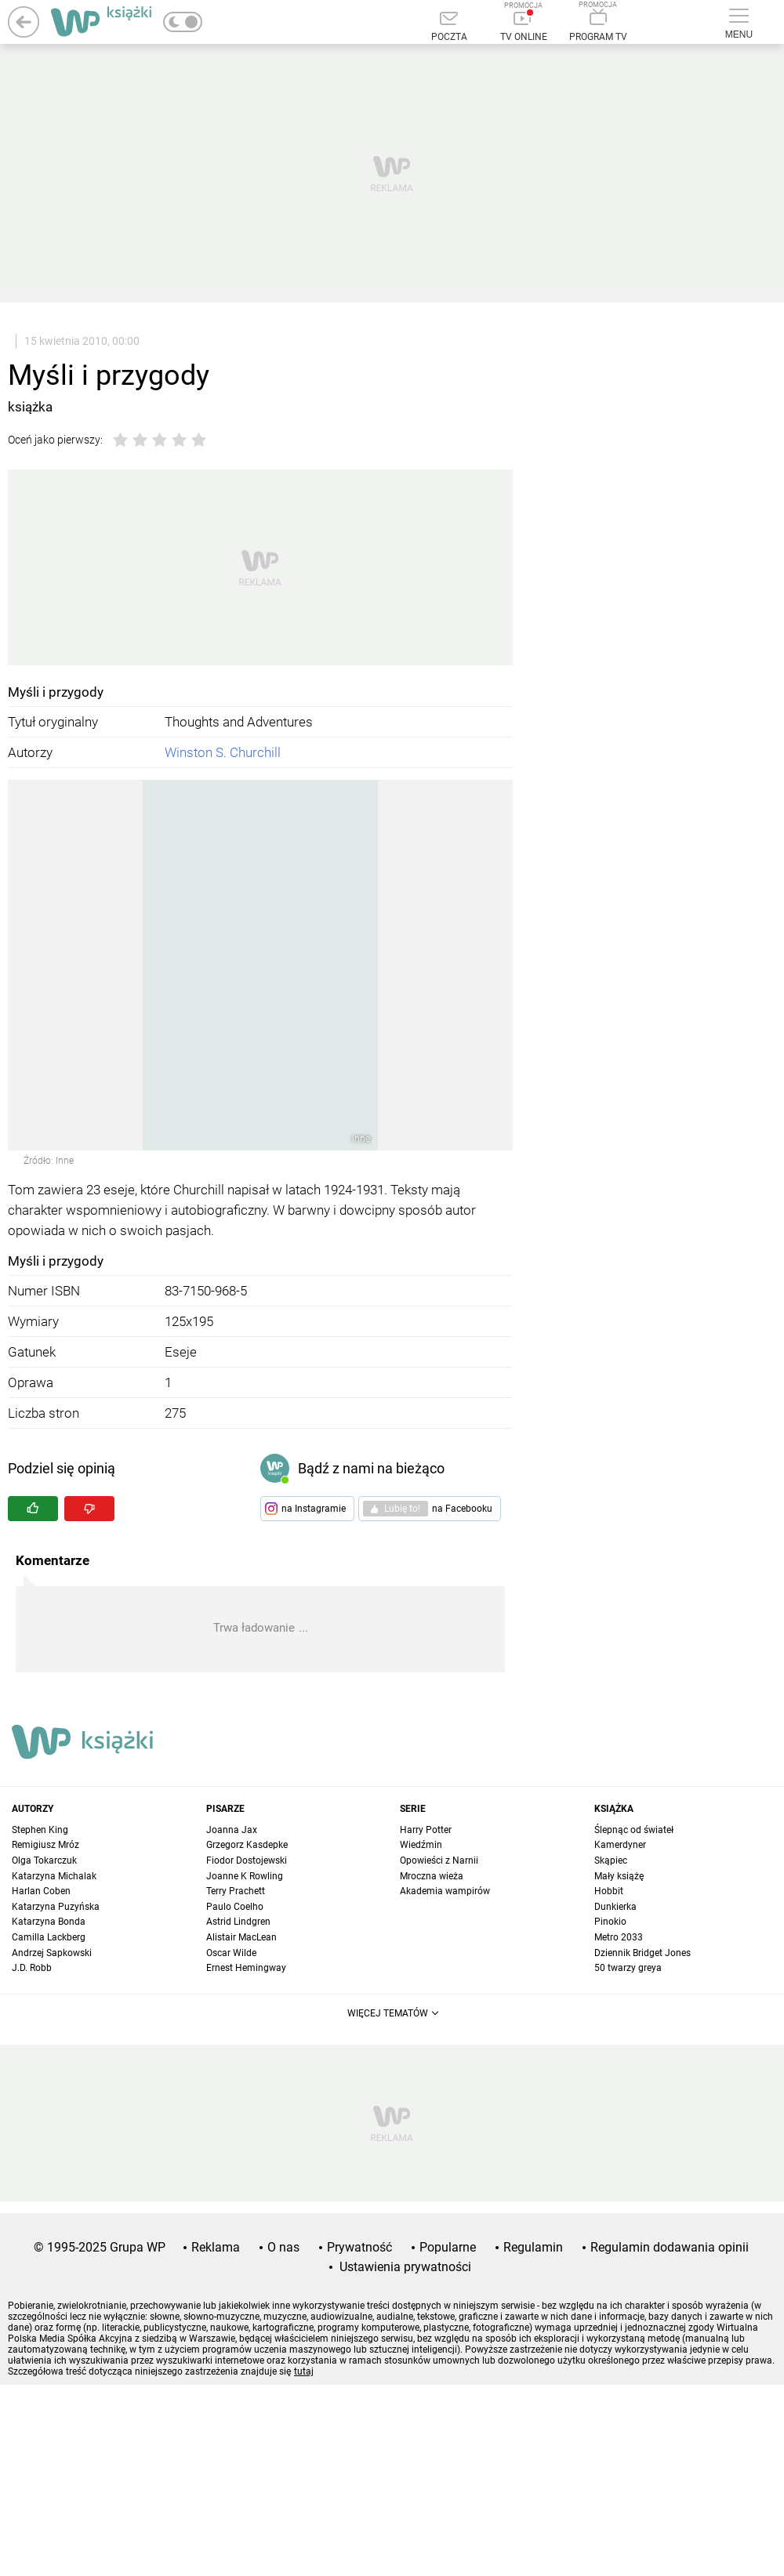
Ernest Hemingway (246, 1967)
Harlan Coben (41, 1891)
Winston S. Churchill (223, 752)
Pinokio (610, 1921)
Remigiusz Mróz (45, 1844)
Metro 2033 (618, 1937)
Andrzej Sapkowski (52, 1952)
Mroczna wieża (431, 1876)
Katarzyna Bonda (48, 1921)
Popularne (447, 2247)
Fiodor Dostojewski (246, 1860)
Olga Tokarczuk (44, 1860)
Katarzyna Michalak (54, 1876)
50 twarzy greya (628, 1967)
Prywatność (359, 2247)
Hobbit (608, 1891)
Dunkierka (615, 1906)
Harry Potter (426, 1829)
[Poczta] (448, 27)
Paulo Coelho (234, 1906)
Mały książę (619, 1876)
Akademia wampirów (445, 1891)
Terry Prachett (235, 1891)
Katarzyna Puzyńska (56, 1906)
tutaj (304, 2371)
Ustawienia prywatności (405, 2266)
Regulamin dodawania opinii (669, 2247)
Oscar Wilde (231, 1952)
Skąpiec (610, 1860)
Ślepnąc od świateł (633, 1829)
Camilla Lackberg (48, 1937)
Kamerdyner (620, 1844)
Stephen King (40, 1829)
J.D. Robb (32, 1967)
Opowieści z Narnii (439, 1860)
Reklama (215, 2247)
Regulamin (533, 2247)
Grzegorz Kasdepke (247, 1844)
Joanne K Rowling (244, 1876)
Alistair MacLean (241, 1937)
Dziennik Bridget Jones (642, 1952)
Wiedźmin (421, 1844)
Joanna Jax (231, 1829)
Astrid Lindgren (238, 1921)
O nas (283, 2247)
